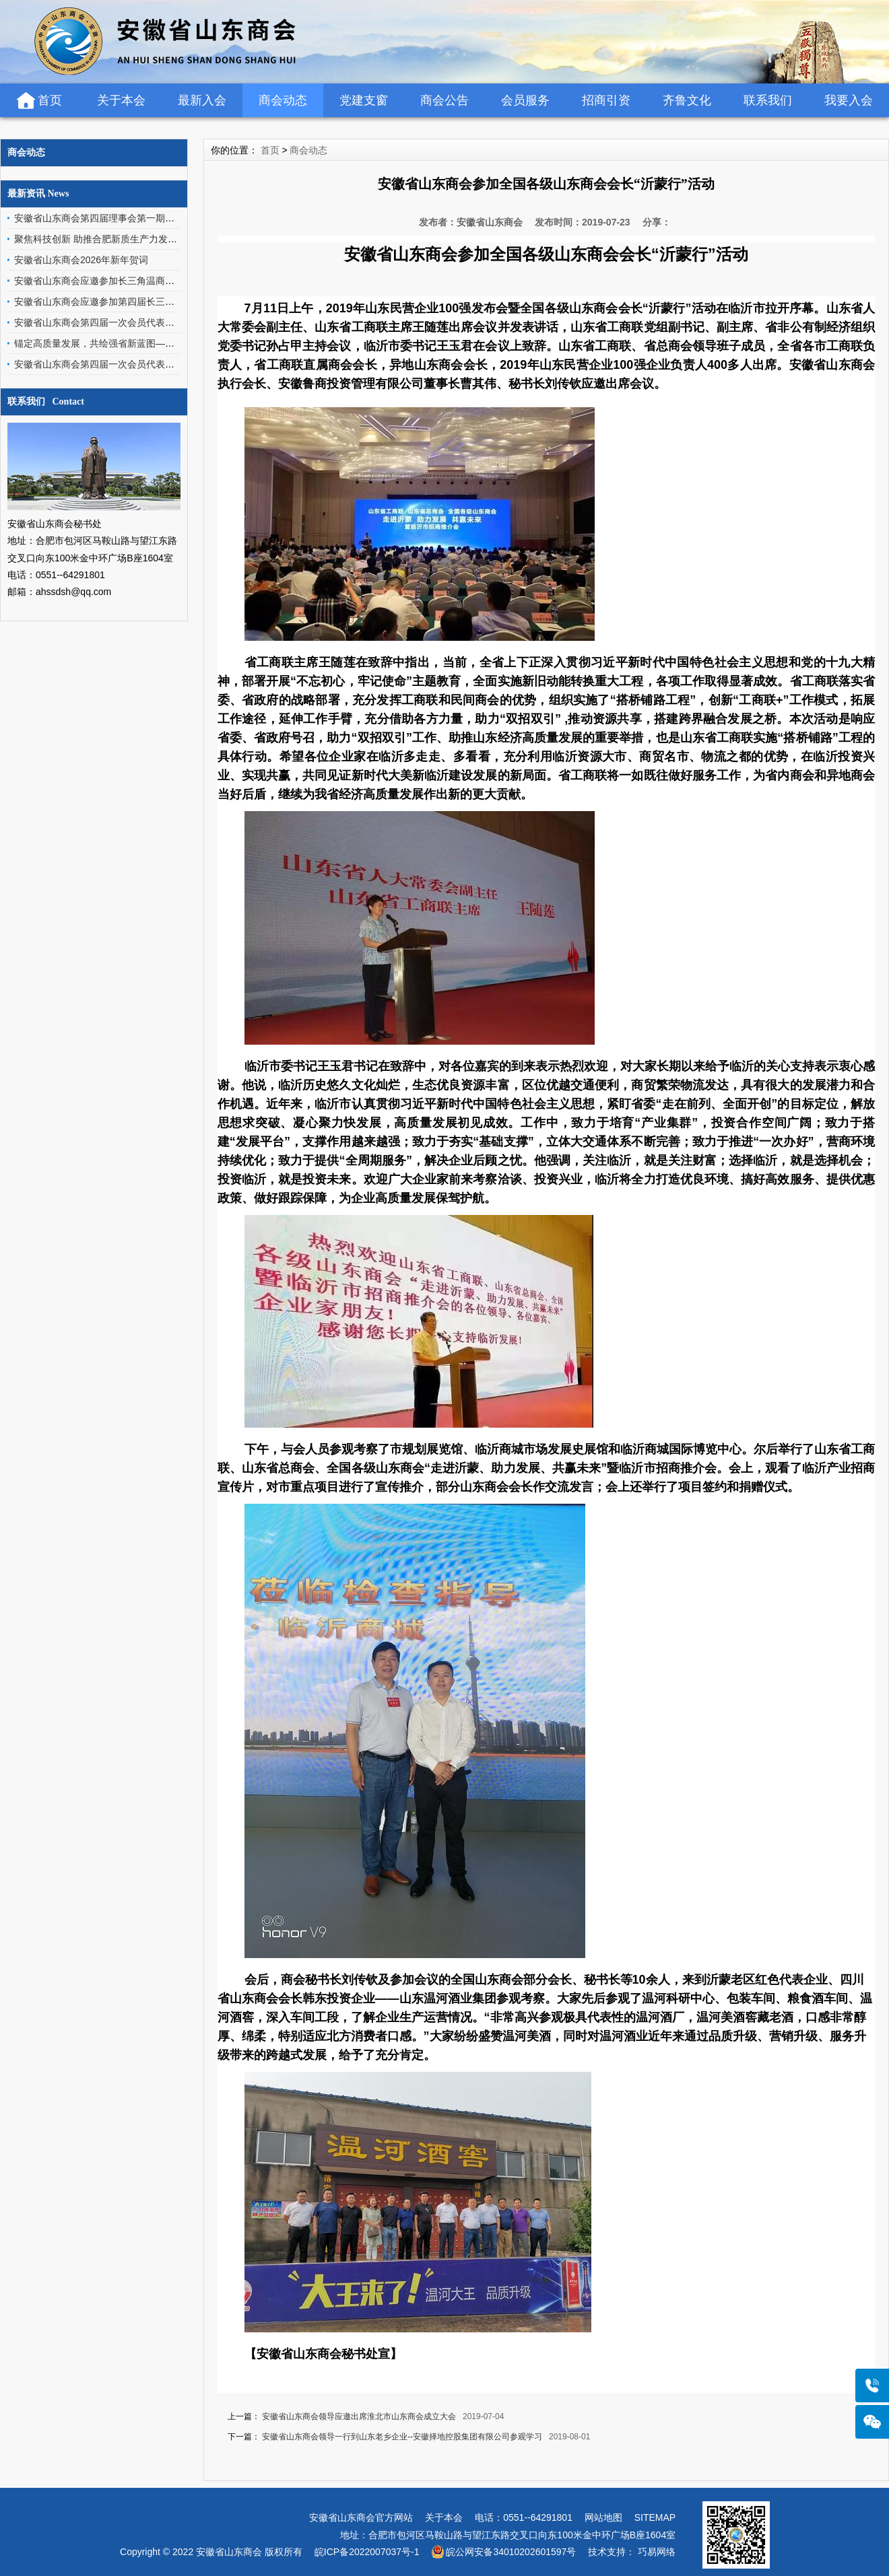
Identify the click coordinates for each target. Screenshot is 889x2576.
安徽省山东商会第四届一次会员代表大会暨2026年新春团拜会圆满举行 (161, 322)
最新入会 (202, 100)
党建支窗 (363, 100)
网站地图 (603, 2517)
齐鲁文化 (687, 100)
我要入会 (848, 100)
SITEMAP (655, 2517)
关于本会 (121, 100)
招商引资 (606, 100)
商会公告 (444, 100)
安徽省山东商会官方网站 (361, 2517)
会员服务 (525, 100)
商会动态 (283, 100)
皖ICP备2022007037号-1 (367, 2551)
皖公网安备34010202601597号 (511, 2551)
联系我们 (768, 100)
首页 (50, 100)
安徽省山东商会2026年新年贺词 (81, 259)
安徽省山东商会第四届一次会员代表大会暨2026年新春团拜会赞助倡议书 (166, 364)
